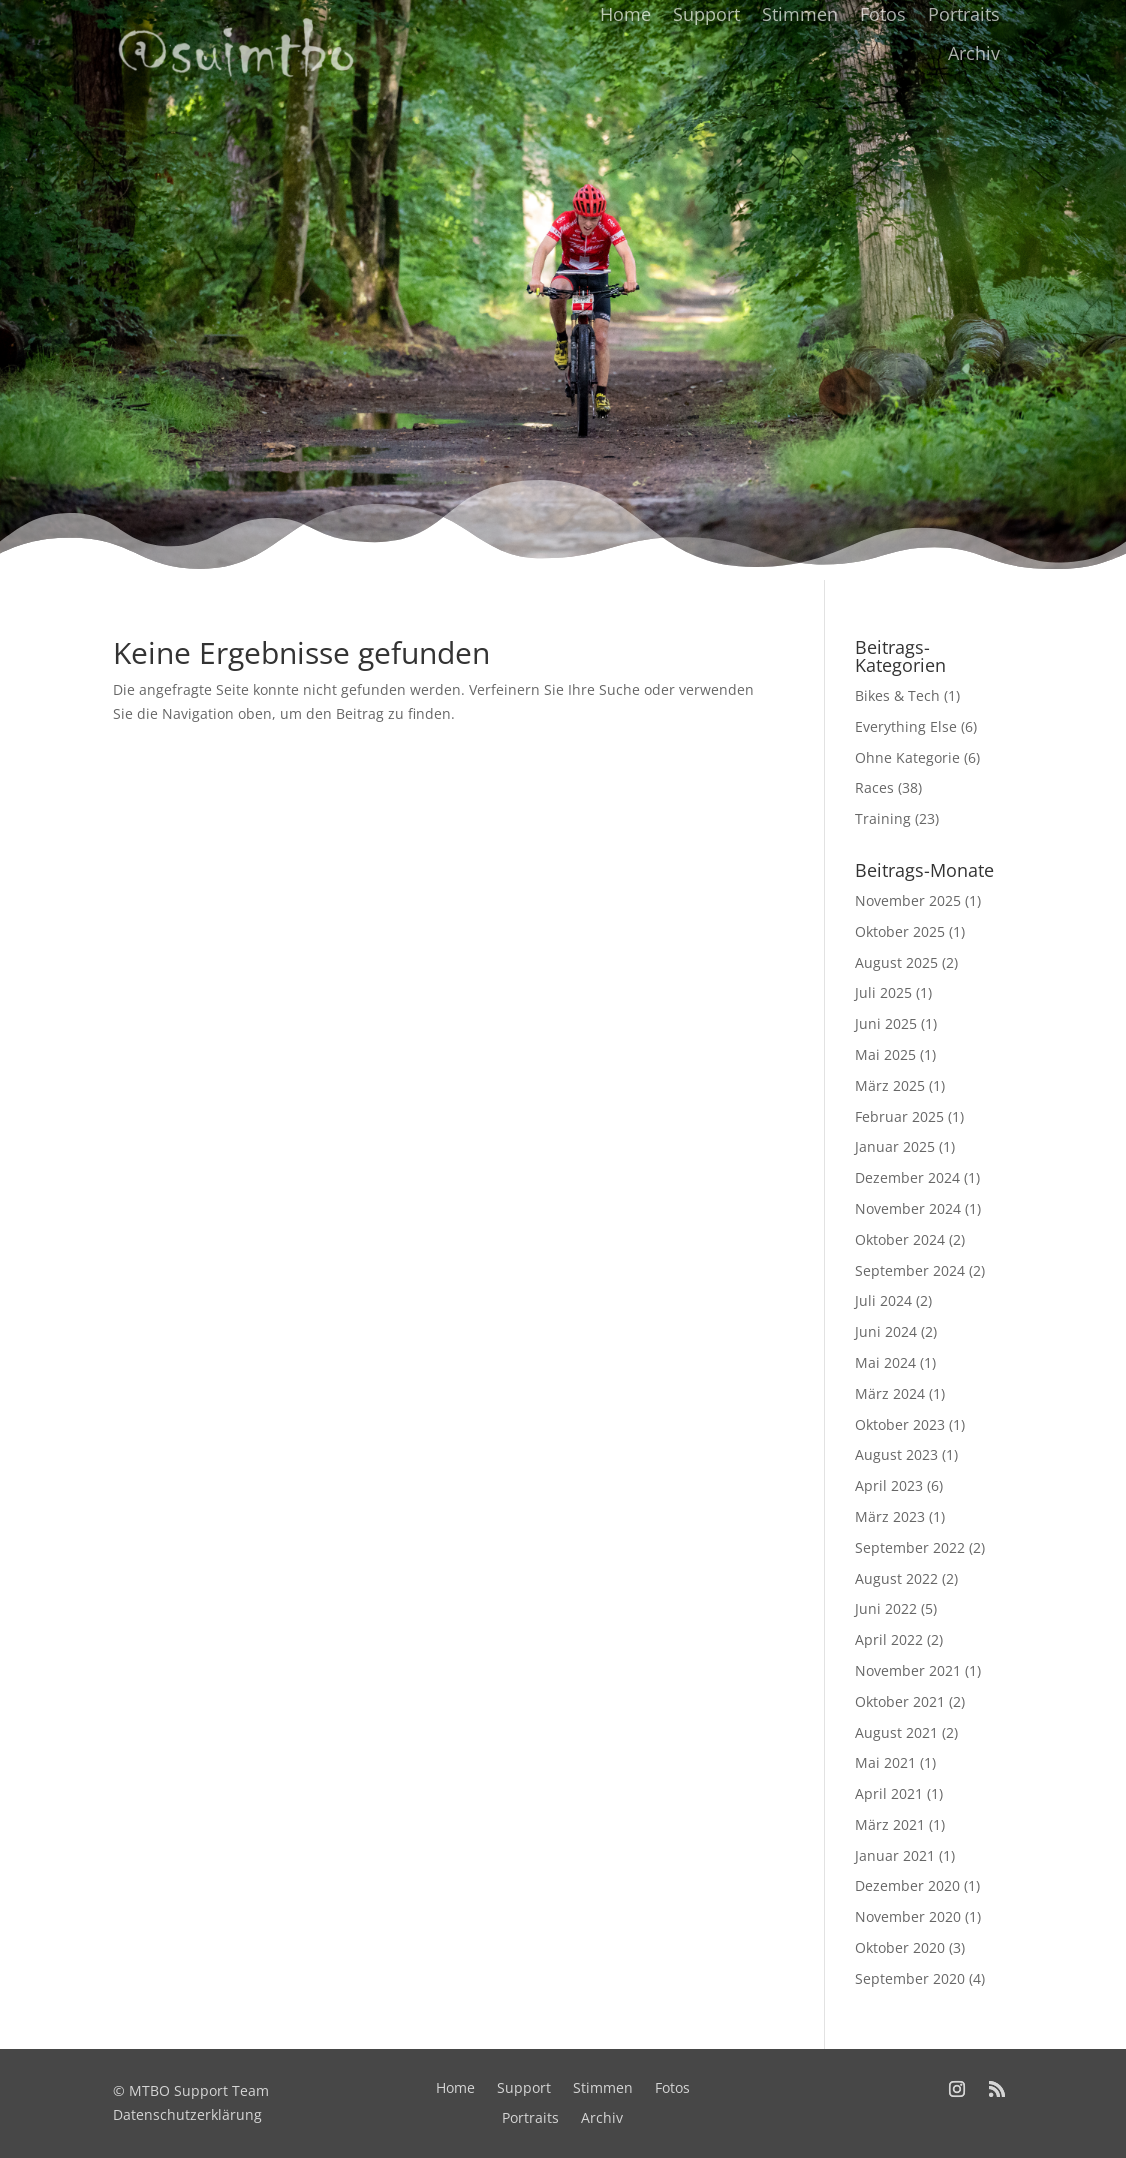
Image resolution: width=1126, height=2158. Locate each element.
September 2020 (910, 1978)
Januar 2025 (895, 1146)
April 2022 (889, 1639)
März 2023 (890, 1516)
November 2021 (908, 1670)
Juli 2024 (883, 1300)
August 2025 (896, 962)
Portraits (964, 14)
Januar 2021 (895, 1855)
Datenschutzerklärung (187, 2114)
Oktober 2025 (900, 931)
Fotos (883, 14)
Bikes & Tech (897, 695)
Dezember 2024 (907, 1177)
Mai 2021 (885, 1762)
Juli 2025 (883, 992)
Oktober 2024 (900, 1239)
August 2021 (896, 1732)
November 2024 (908, 1208)
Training (883, 818)
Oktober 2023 (900, 1424)
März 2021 (890, 1824)
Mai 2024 (885, 1362)
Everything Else (906, 726)
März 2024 (890, 1393)
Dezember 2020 (907, 1885)
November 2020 (908, 1916)
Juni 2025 (886, 1023)
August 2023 (896, 1454)
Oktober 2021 (900, 1701)
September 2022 (910, 1547)
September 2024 (910, 1270)
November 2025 (908, 900)
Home (625, 14)
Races (874, 787)
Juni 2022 (886, 1608)
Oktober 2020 (900, 1947)
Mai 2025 (885, 1054)
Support (706, 14)
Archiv (974, 53)
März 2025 (890, 1085)
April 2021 (889, 1793)
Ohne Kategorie (907, 757)
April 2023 (889, 1485)
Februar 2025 (899, 1116)
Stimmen (800, 14)
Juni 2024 (886, 1331)
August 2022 (896, 1578)
